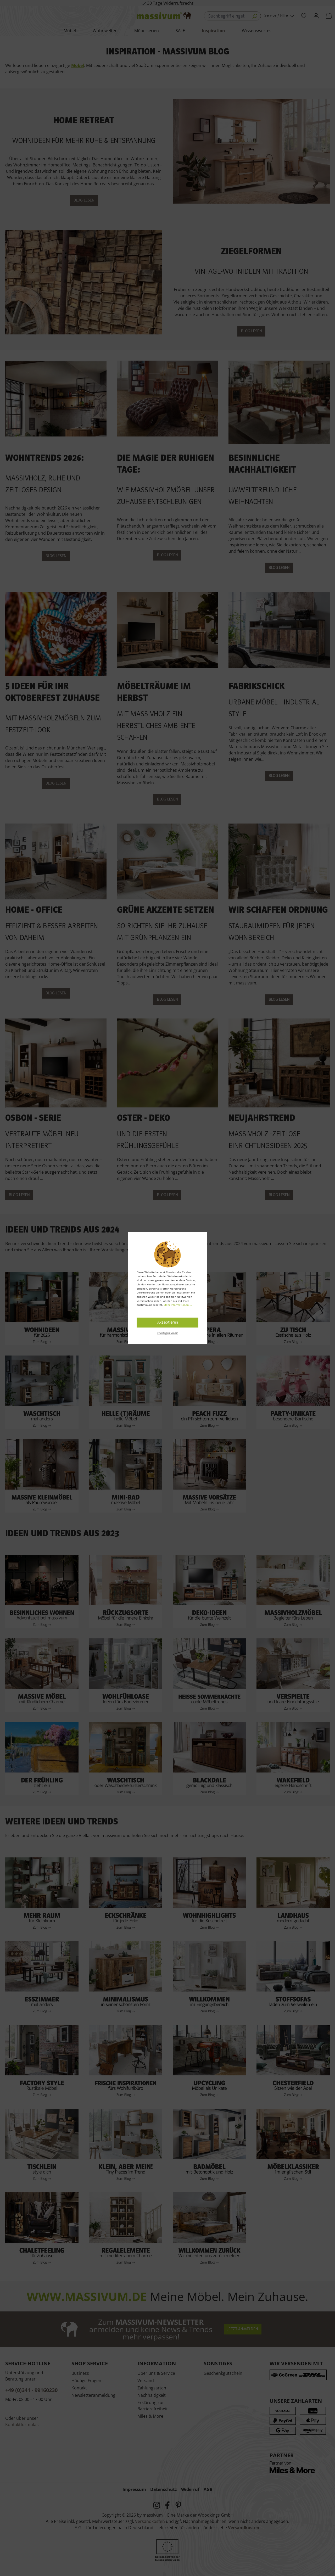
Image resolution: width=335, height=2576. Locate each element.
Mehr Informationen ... (178, 1305)
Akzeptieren (167, 1322)
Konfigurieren (167, 1333)
